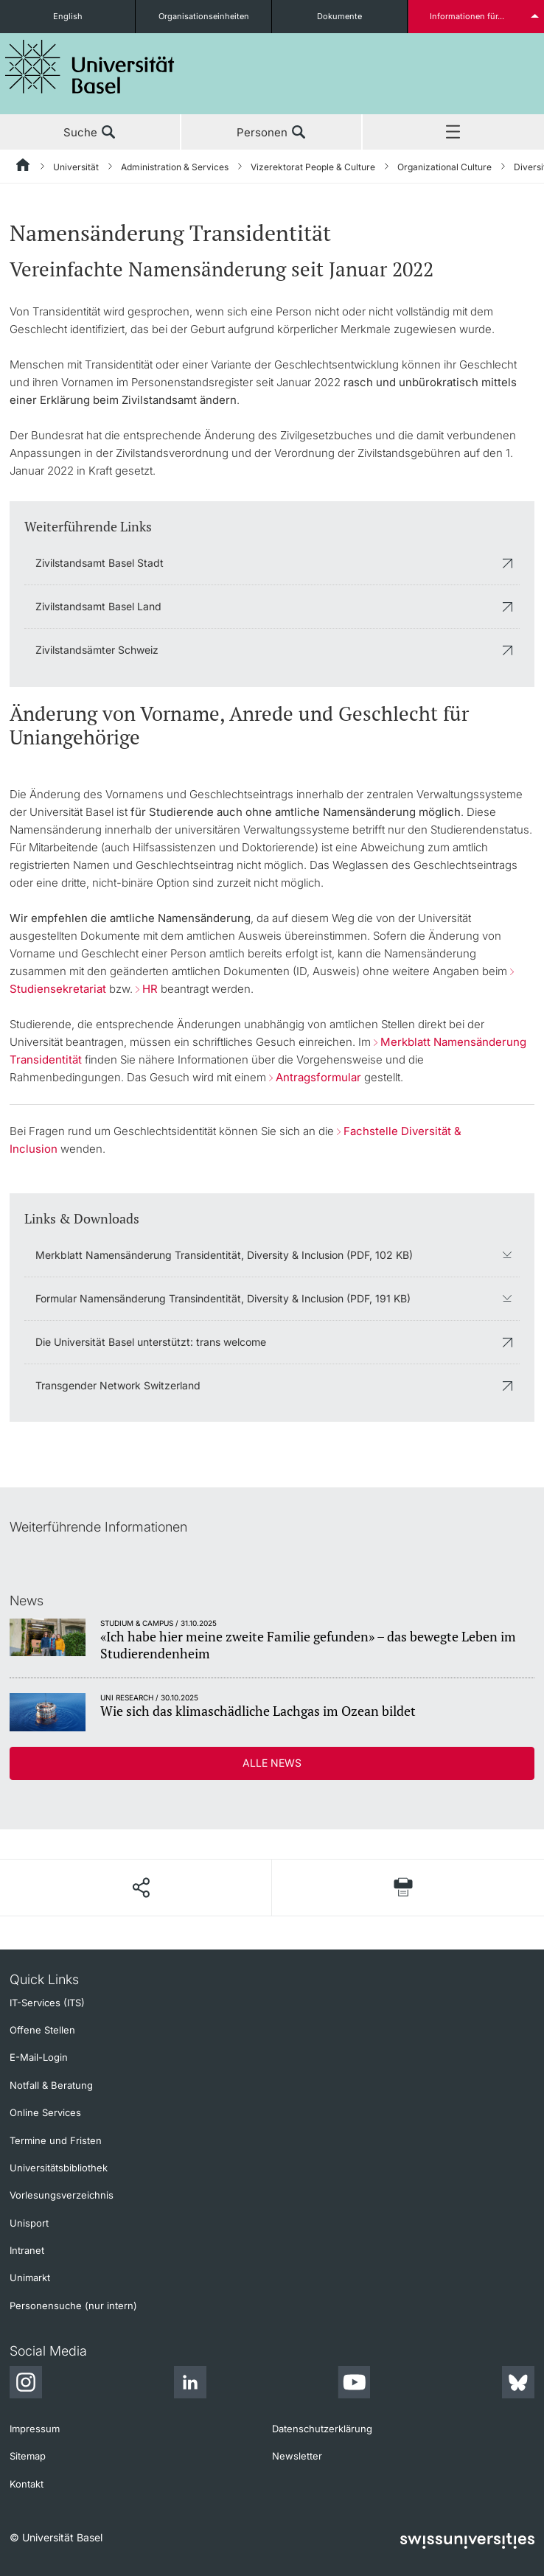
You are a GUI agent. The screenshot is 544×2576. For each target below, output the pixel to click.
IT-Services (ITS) (47, 2002)
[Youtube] (354, 2384)
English (68, 16)
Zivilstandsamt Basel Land (98, 606)
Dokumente (339, 16)
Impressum (35, 2428)
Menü (453, 132)
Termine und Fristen (56, 2140)
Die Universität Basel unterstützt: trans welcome (150, 1342)
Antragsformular (318, 1077)
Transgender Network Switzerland (117, 1385)
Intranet (27, 2250)
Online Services (45, 2112)
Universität (76, 166)
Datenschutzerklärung (322, 2428)
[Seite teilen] (140, 1888)
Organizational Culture (444, 166)
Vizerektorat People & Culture (313, 166)
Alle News (272, 1762)
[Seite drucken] (403, 1887)
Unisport (29, 2223)
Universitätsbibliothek (59, 2168)
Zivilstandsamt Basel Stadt (99, 562)
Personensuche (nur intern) (73, 2305)
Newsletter (297, 2456)
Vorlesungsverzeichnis (62, 2195)
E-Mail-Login (39, 2057)
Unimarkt (30, 2277)
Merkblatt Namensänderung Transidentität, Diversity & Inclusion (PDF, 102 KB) (224, 1255)
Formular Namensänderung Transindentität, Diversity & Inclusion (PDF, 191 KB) (223, 1298)
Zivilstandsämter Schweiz (96, 649)
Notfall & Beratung (51, 2085)
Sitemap (28, 2456)
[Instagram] (26, 2384)
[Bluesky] (518, 2384)
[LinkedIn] (190, 2384)
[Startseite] (24, 167)
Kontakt (26, 2484)
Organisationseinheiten (203, 16)
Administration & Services (175, 166)
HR (150, 989)
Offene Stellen (42, 2030)
